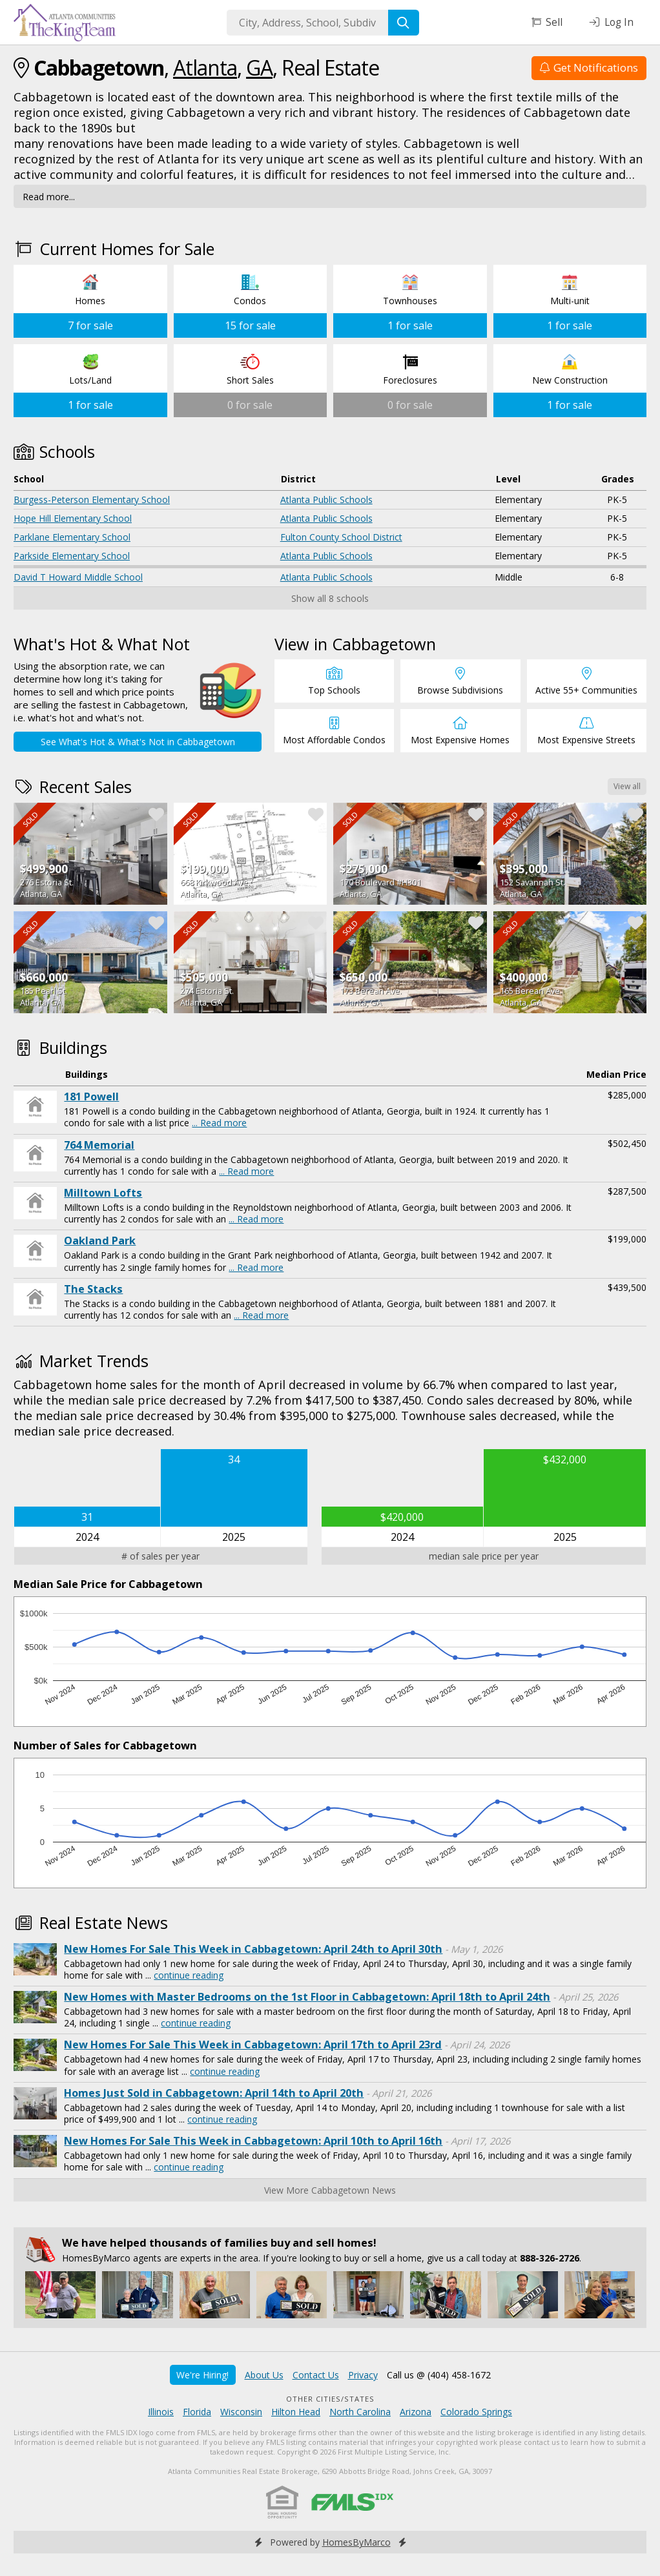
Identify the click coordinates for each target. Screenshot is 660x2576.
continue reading (188, 1975)
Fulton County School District (341, 537)
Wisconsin (241, 2412)
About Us (264, 2375)
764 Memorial (99, 1145)
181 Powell (91, 1096)
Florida (197, 2412)
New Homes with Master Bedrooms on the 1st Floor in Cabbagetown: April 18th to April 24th (307, 1997)
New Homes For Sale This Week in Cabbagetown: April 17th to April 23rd (253, 2044)
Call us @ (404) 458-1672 (439, 2375)
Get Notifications (589, 67)
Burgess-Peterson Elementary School (92, 499)
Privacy (363, 2375)
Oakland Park (100, 1240)
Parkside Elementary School (72, 556)
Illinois (161, 2412)
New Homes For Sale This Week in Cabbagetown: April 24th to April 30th (253, 1949)
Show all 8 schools (330, 598)
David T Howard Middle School (78, 577)
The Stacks (93, 1289)
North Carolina (360, 2412)
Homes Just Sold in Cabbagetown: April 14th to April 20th (214, 2093)
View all (627, 786)
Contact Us (316, 2375)
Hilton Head (295, 2412)
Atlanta (205, 67)
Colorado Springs (476, 2412)
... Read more (219, 1123)
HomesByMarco (356, 2542)
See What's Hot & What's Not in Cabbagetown (138, 742)
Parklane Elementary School (72, 537)
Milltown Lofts (103, 1193)
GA (259, 67)
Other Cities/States (330, 2399)
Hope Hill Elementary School (73, 518)
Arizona (415, 2412)
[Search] (403, 23)
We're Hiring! (202, 2375)
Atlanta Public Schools (326, 499)
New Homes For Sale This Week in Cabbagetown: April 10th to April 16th (253, 2141)
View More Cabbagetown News (330, 2190)
